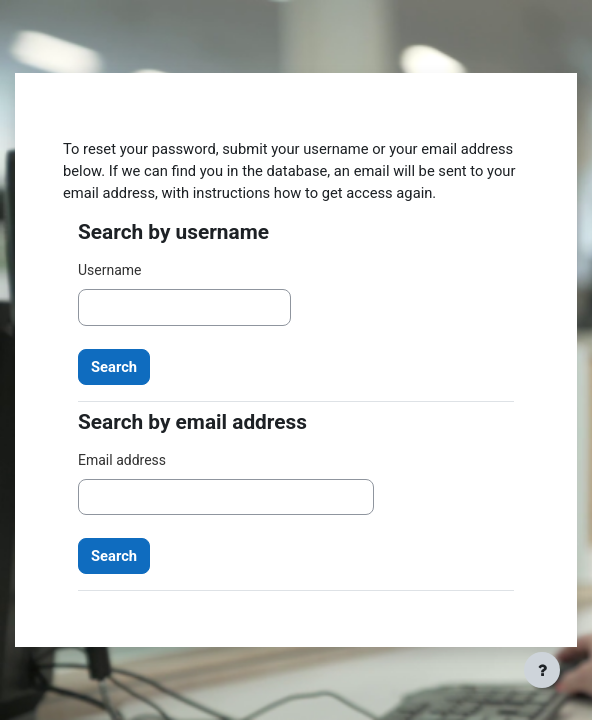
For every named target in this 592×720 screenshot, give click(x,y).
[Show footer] (542, 670)
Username (110, 270)
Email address (122, 460)
